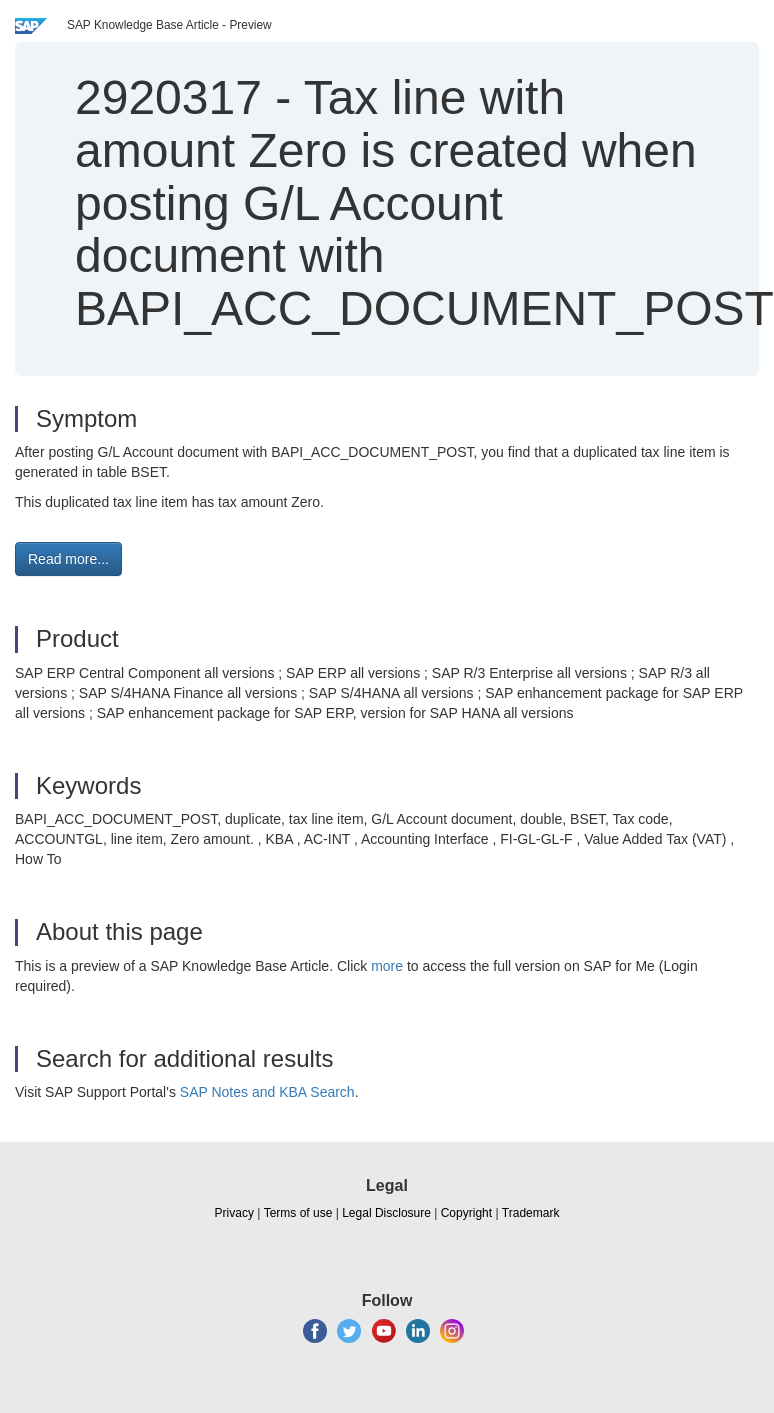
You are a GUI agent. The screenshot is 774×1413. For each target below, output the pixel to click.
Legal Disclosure (386, 1213)
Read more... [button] (68, 559)
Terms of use (298, 1213)
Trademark (531, 1213)
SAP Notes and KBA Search (267, 1092)
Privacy (234, 1213)
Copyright (466, 1213)
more (387, 966)
